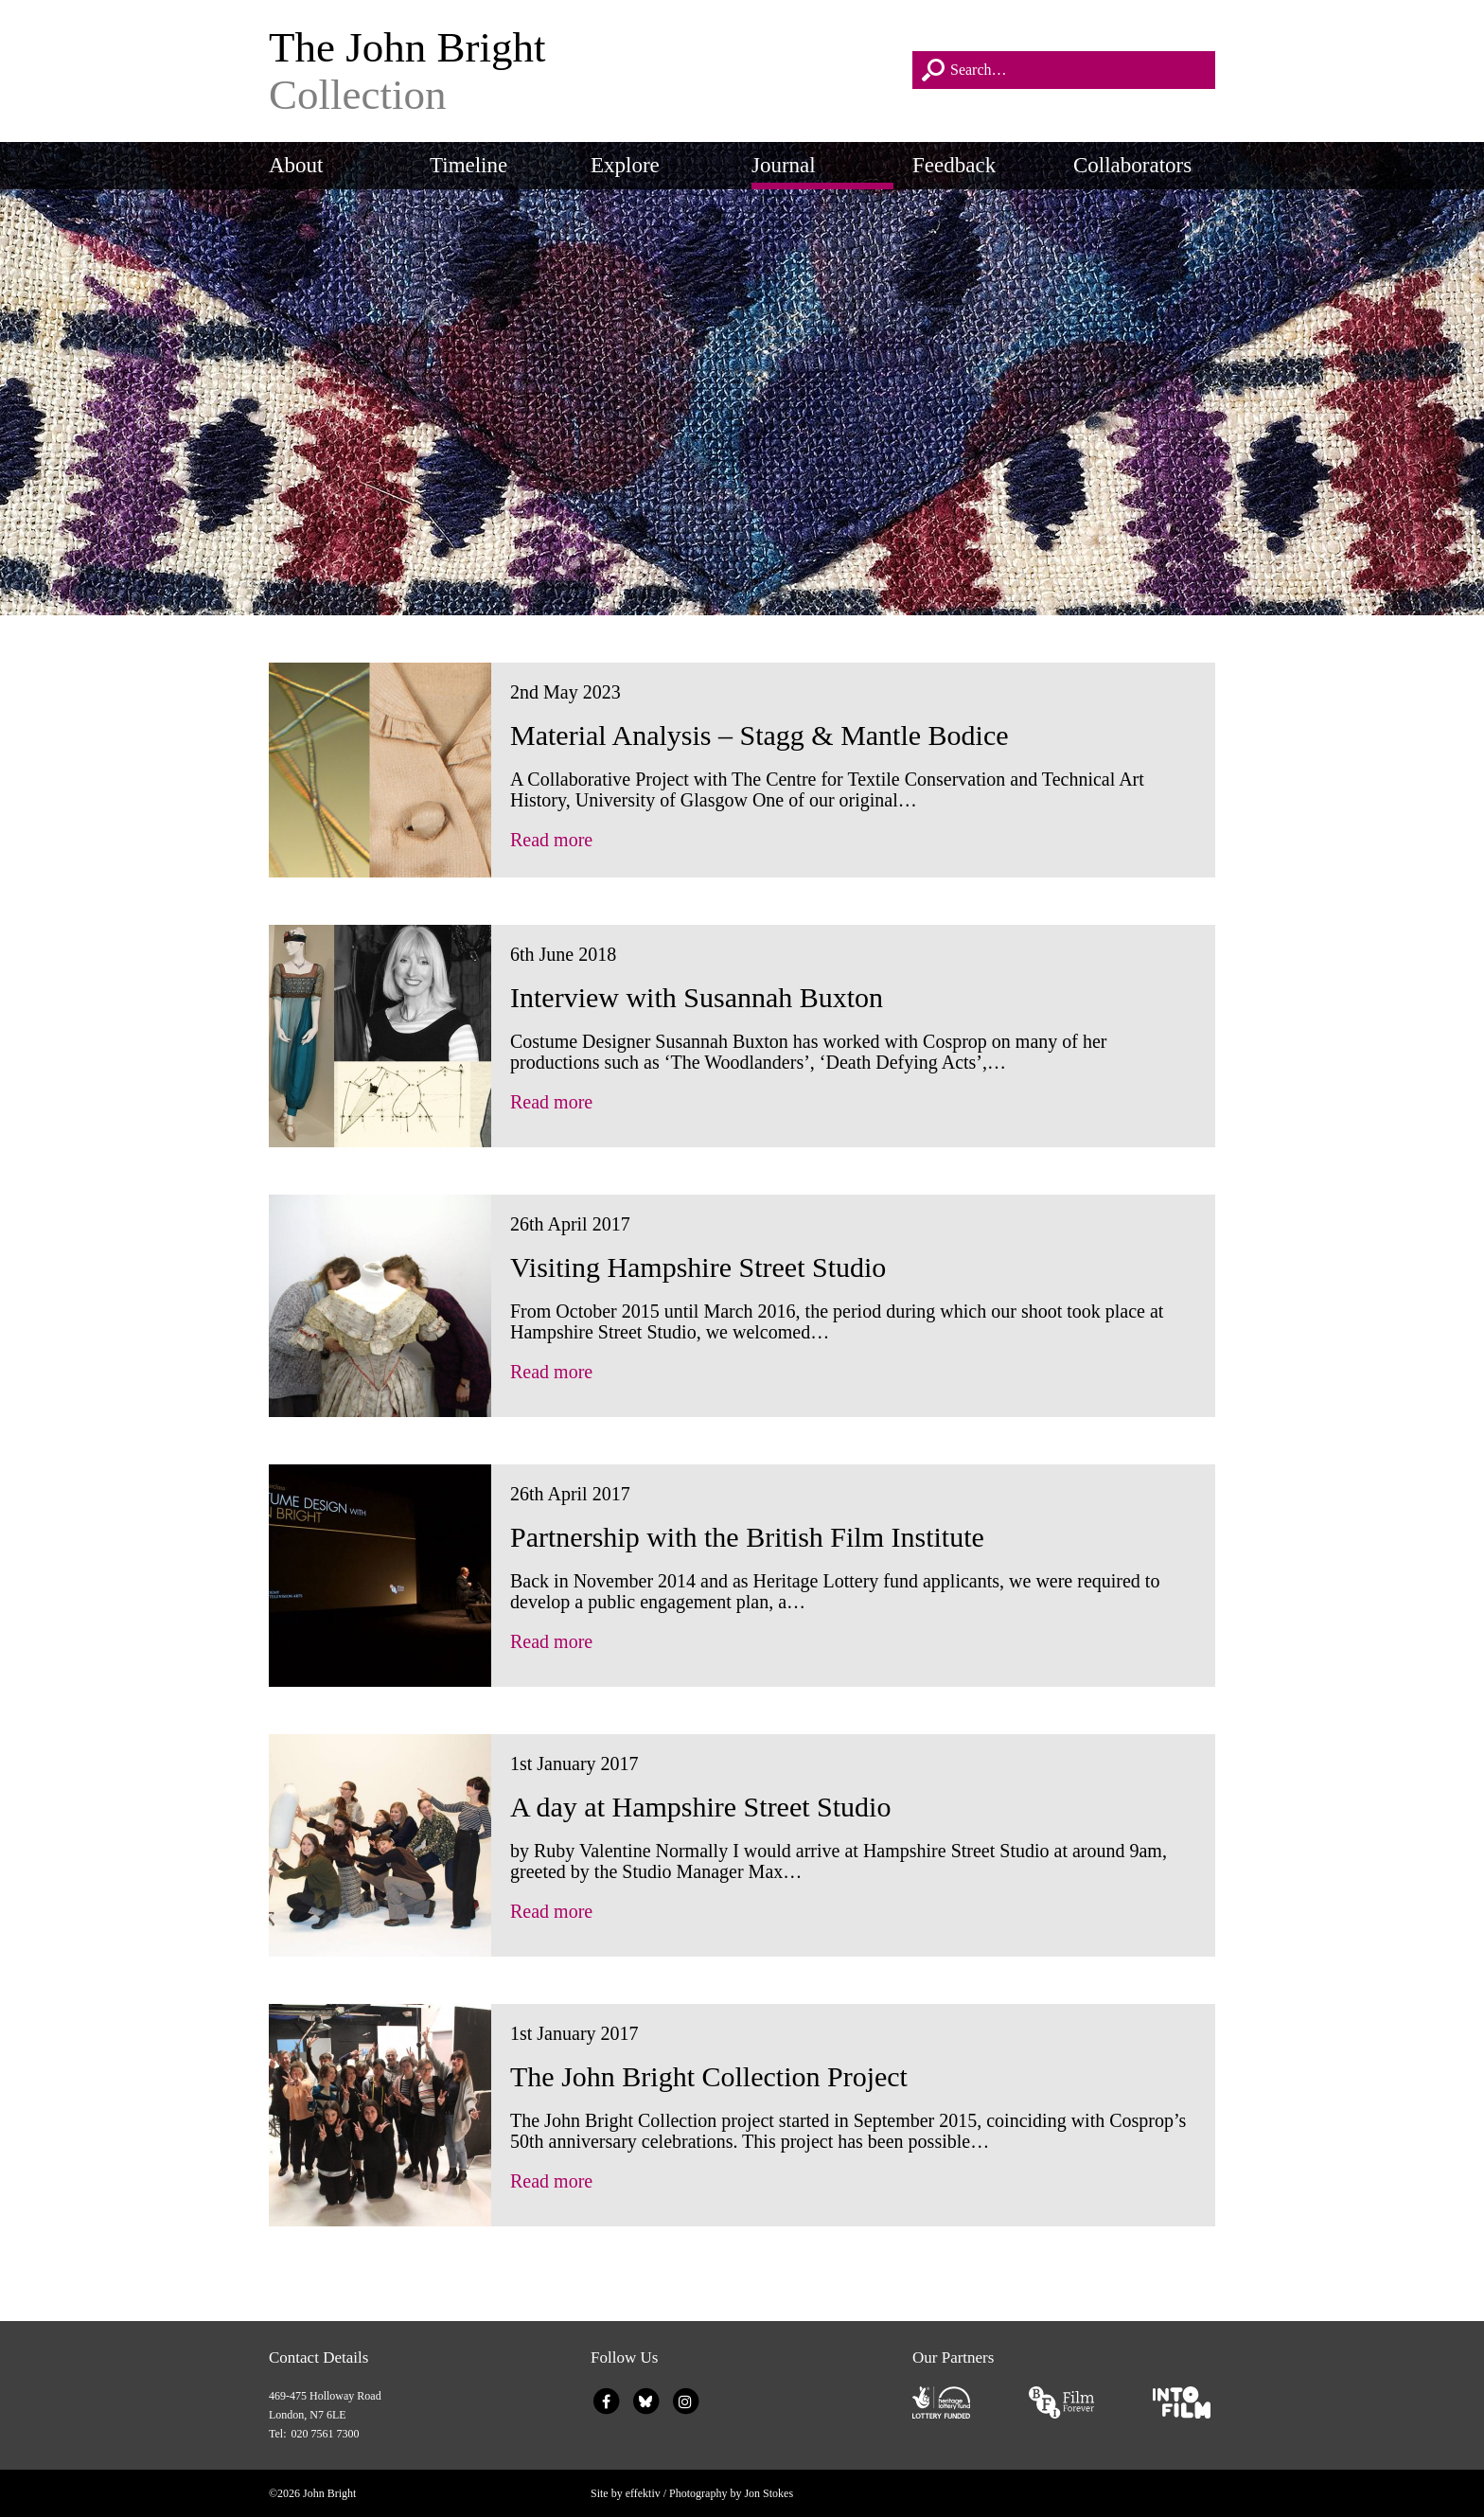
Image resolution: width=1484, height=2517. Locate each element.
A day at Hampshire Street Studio (700, 1806)
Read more (551, 839)
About (296, 165)
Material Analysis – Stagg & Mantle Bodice (759, 735)
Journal (783, 165)
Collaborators (1132, 165)
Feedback (954, 165)
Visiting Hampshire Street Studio (698, 1267)
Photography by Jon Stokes (731, 2493)
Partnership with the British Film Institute (747, 1536)
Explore (625, 165)
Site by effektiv (626, 2493)
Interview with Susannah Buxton (696, 997)
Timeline (468, 165)
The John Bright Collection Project (709, 2076)
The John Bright (581, 71)
